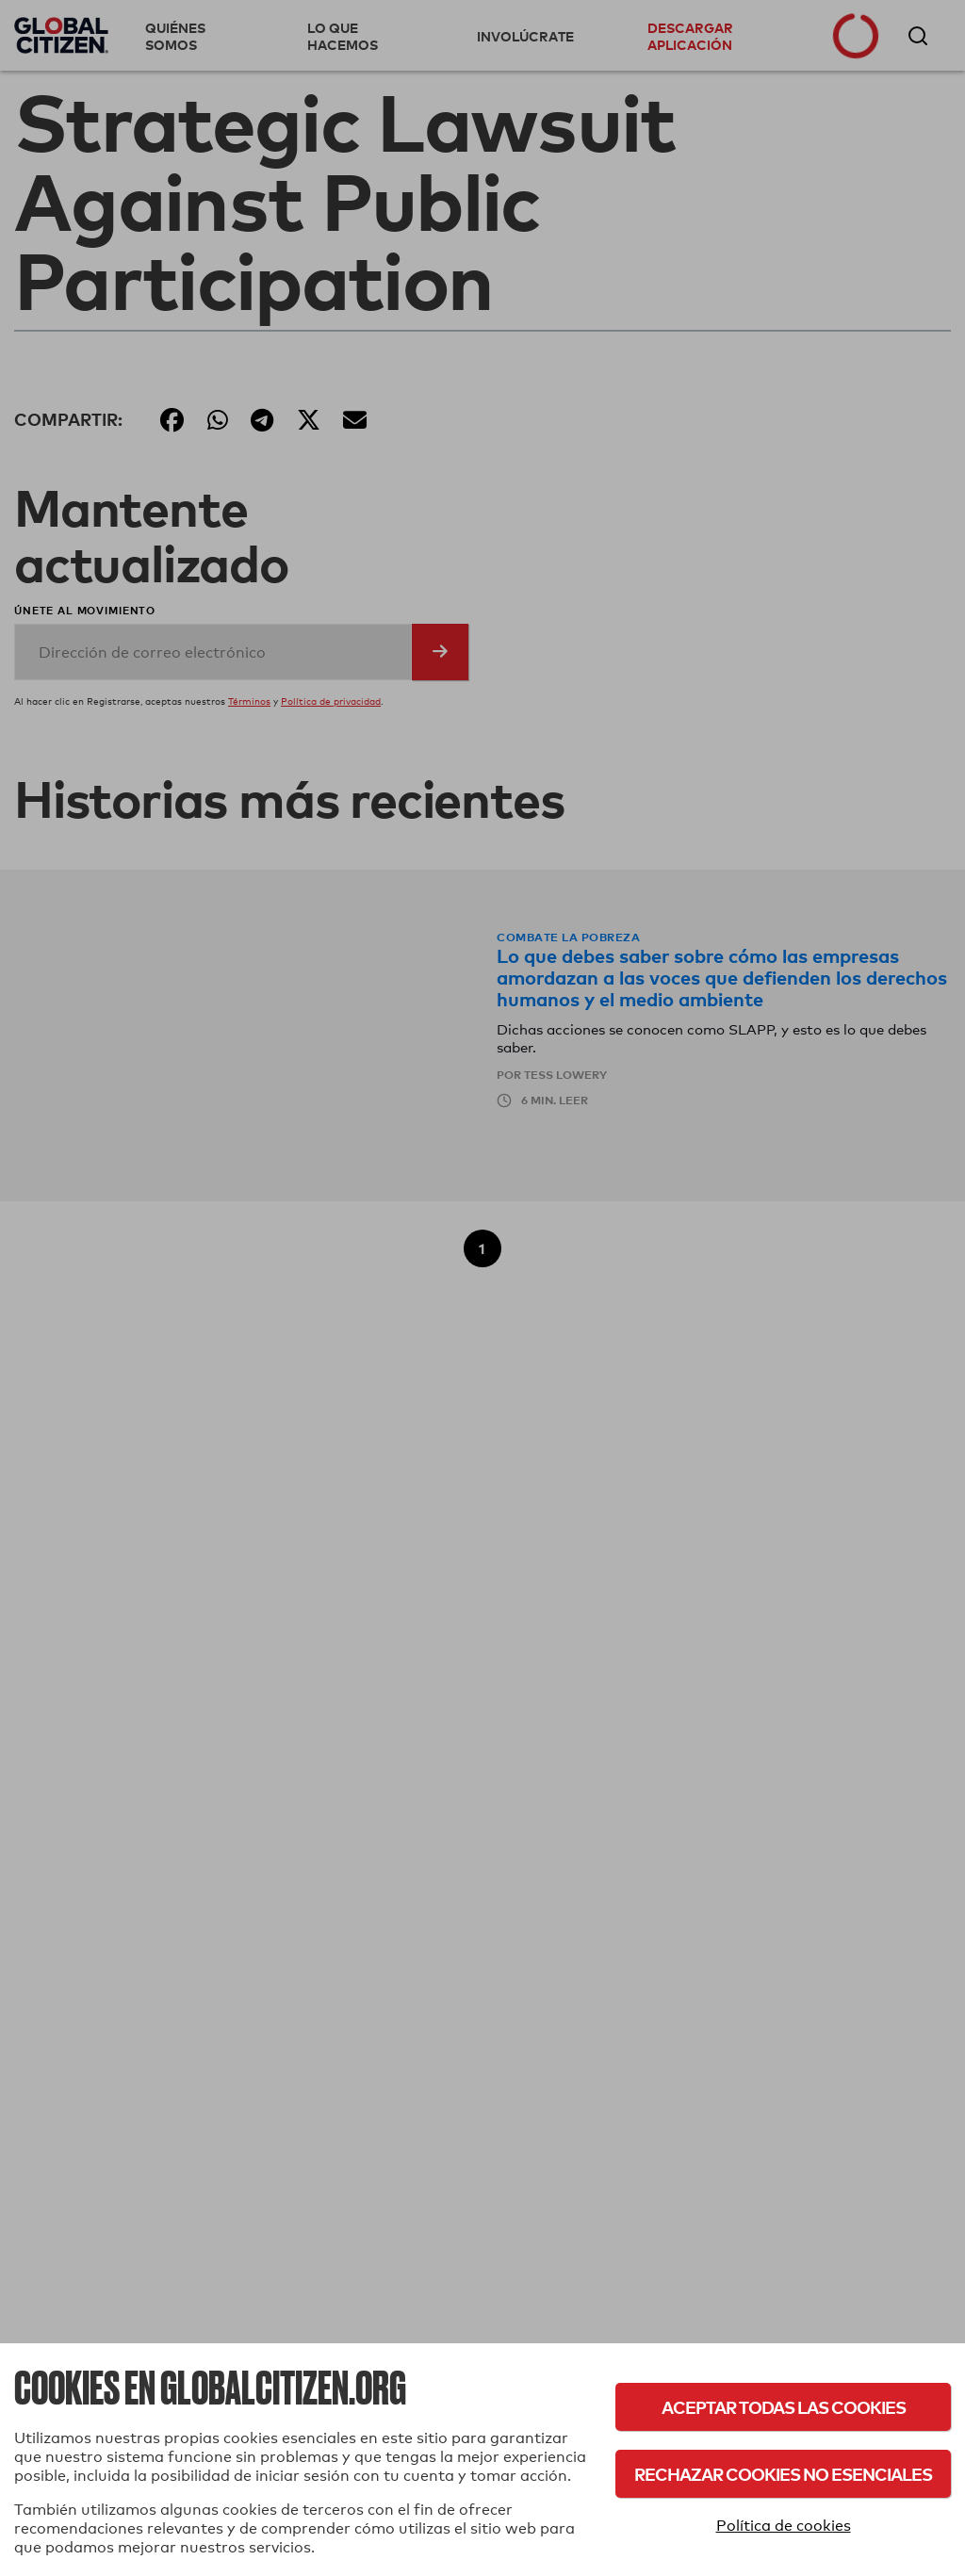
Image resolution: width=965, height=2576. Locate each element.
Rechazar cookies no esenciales (783, 2474)
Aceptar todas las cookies (784, 2407)
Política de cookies (783, 2526)
